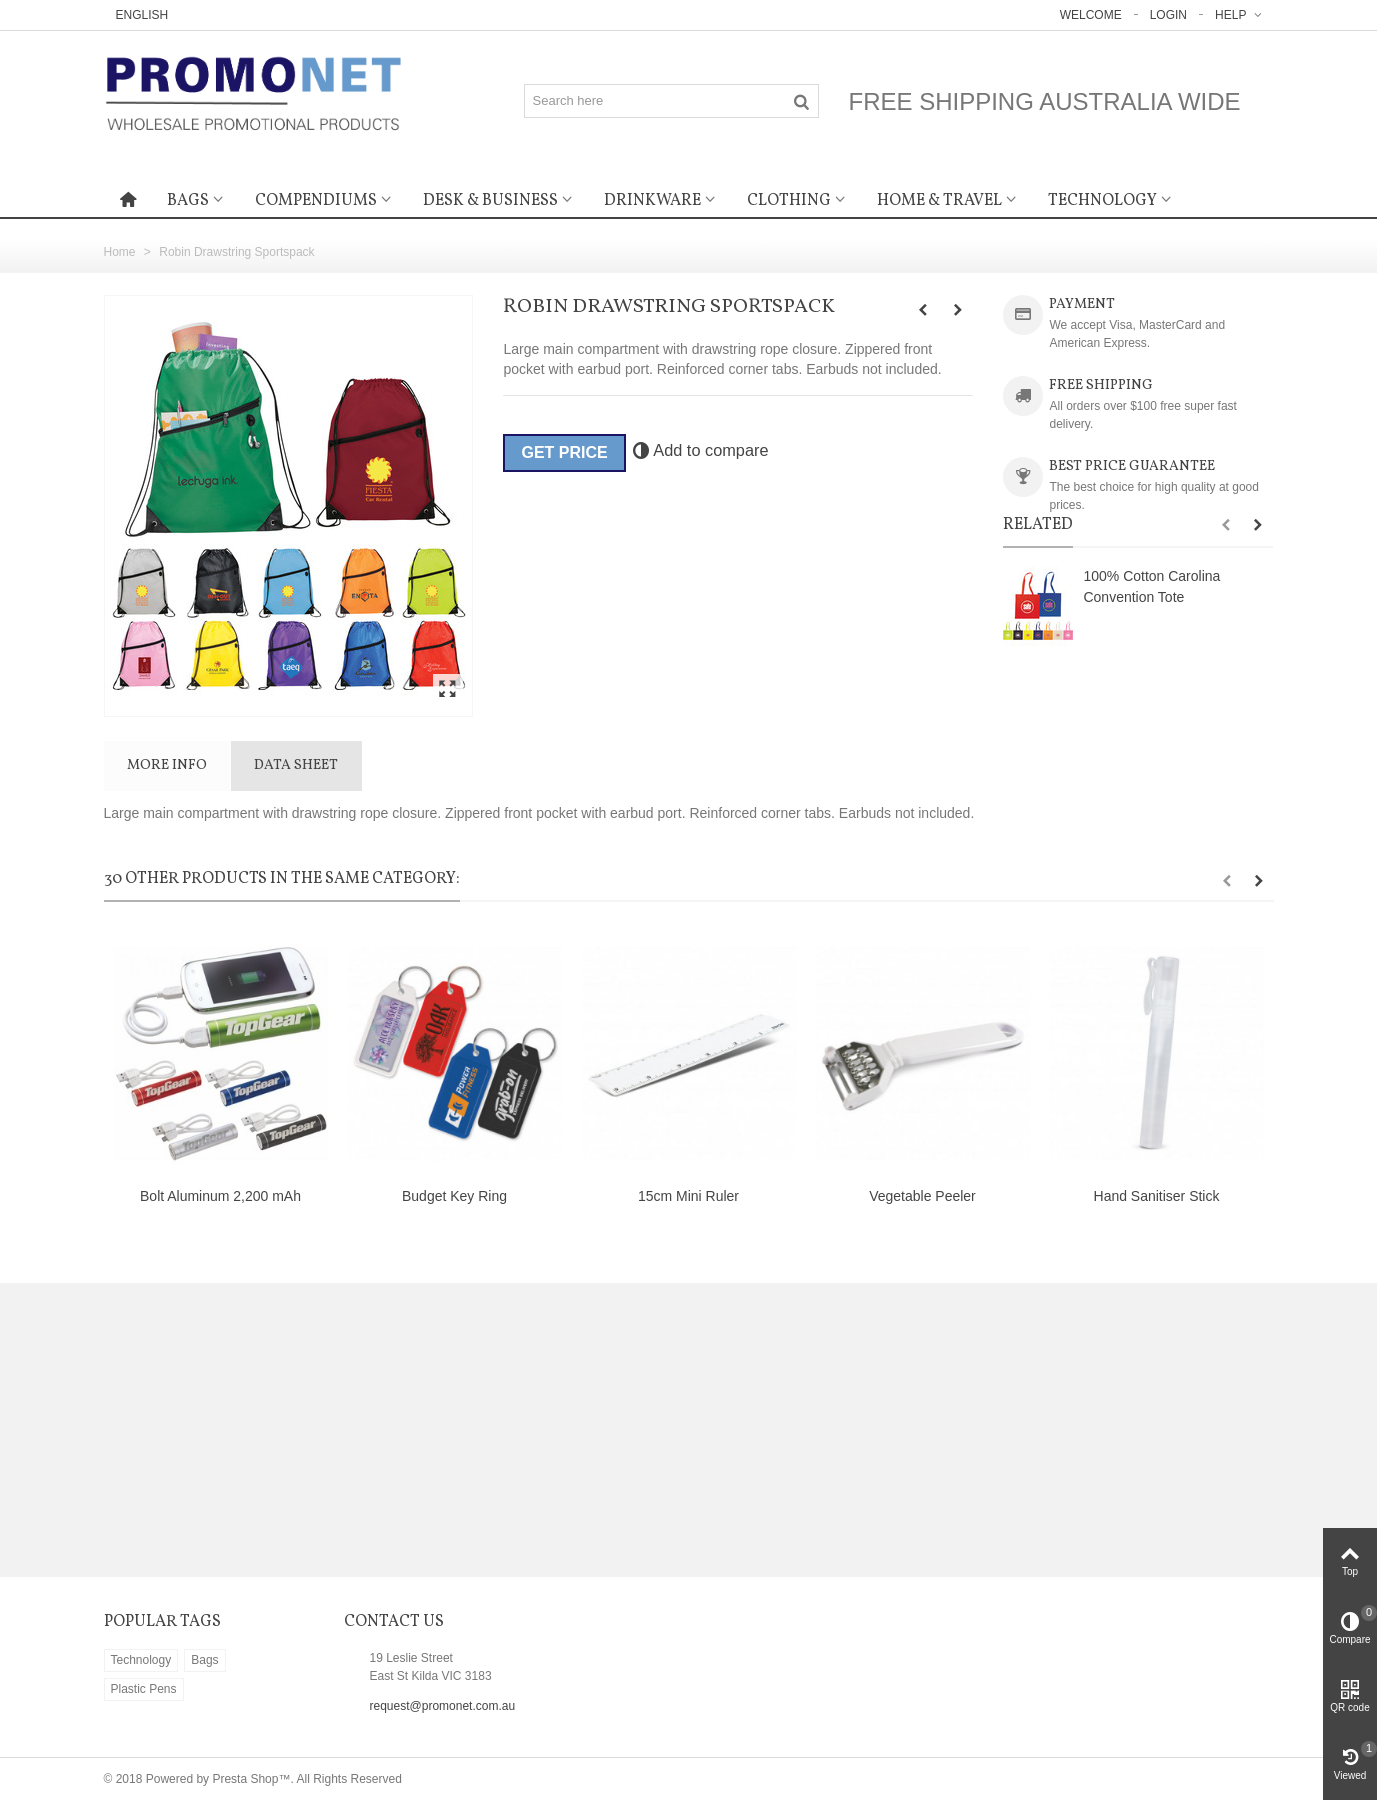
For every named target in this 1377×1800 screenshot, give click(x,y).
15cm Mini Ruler (688, 1196)
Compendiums (316, 201)
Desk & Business (490, 201)
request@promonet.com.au (443, 1706)
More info (167, 765)
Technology (1102, 201)
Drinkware (652, 201)
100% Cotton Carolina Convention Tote (1151, 586)
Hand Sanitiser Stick (1157, 1196)
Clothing (789, 201)
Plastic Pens (144, 1689)
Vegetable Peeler (922, 1196)
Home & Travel (939, 201)
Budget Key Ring (454, 1196)
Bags (188, 201)
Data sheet (296, 765)
